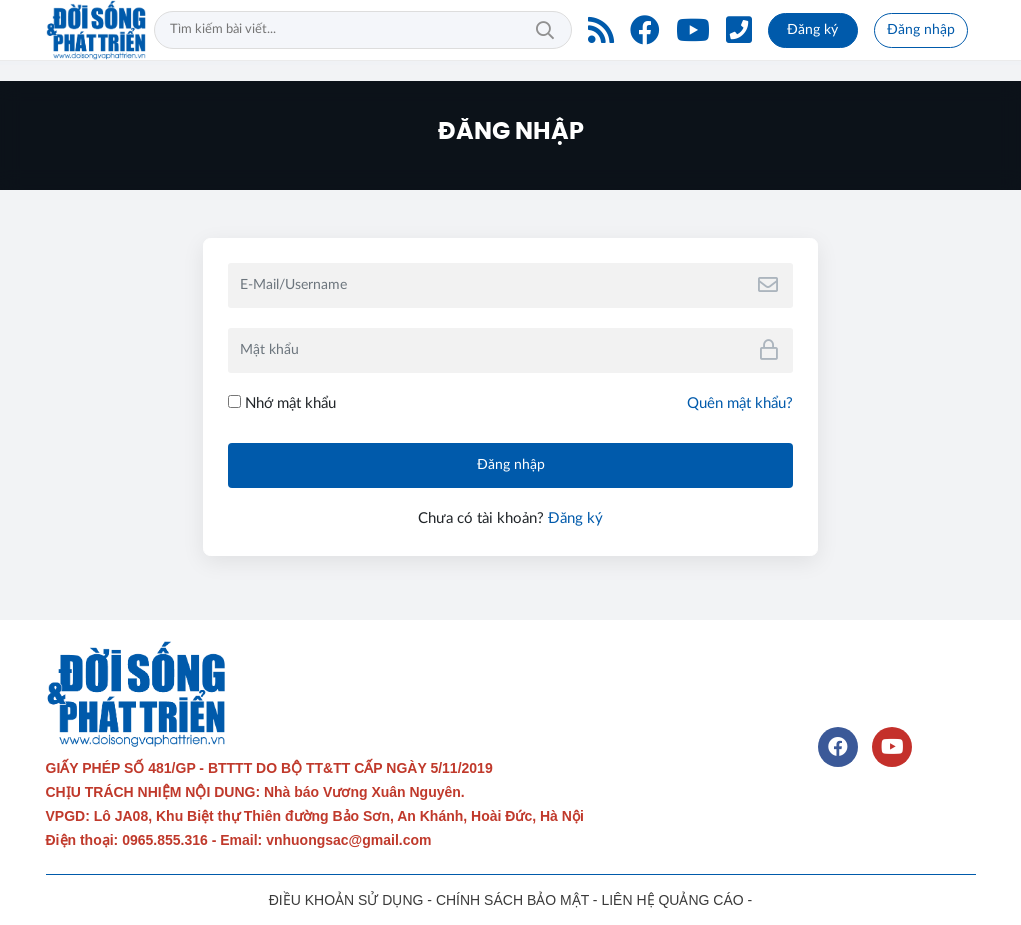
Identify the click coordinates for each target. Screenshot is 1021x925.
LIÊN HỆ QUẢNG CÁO (672, 900)
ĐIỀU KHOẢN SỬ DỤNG (346, 900)
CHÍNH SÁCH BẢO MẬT (512, 900)
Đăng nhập (921, 30)
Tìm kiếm (545, 30)
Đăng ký (812, 30)
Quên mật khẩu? (740, 403)
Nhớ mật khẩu (282, 403)
